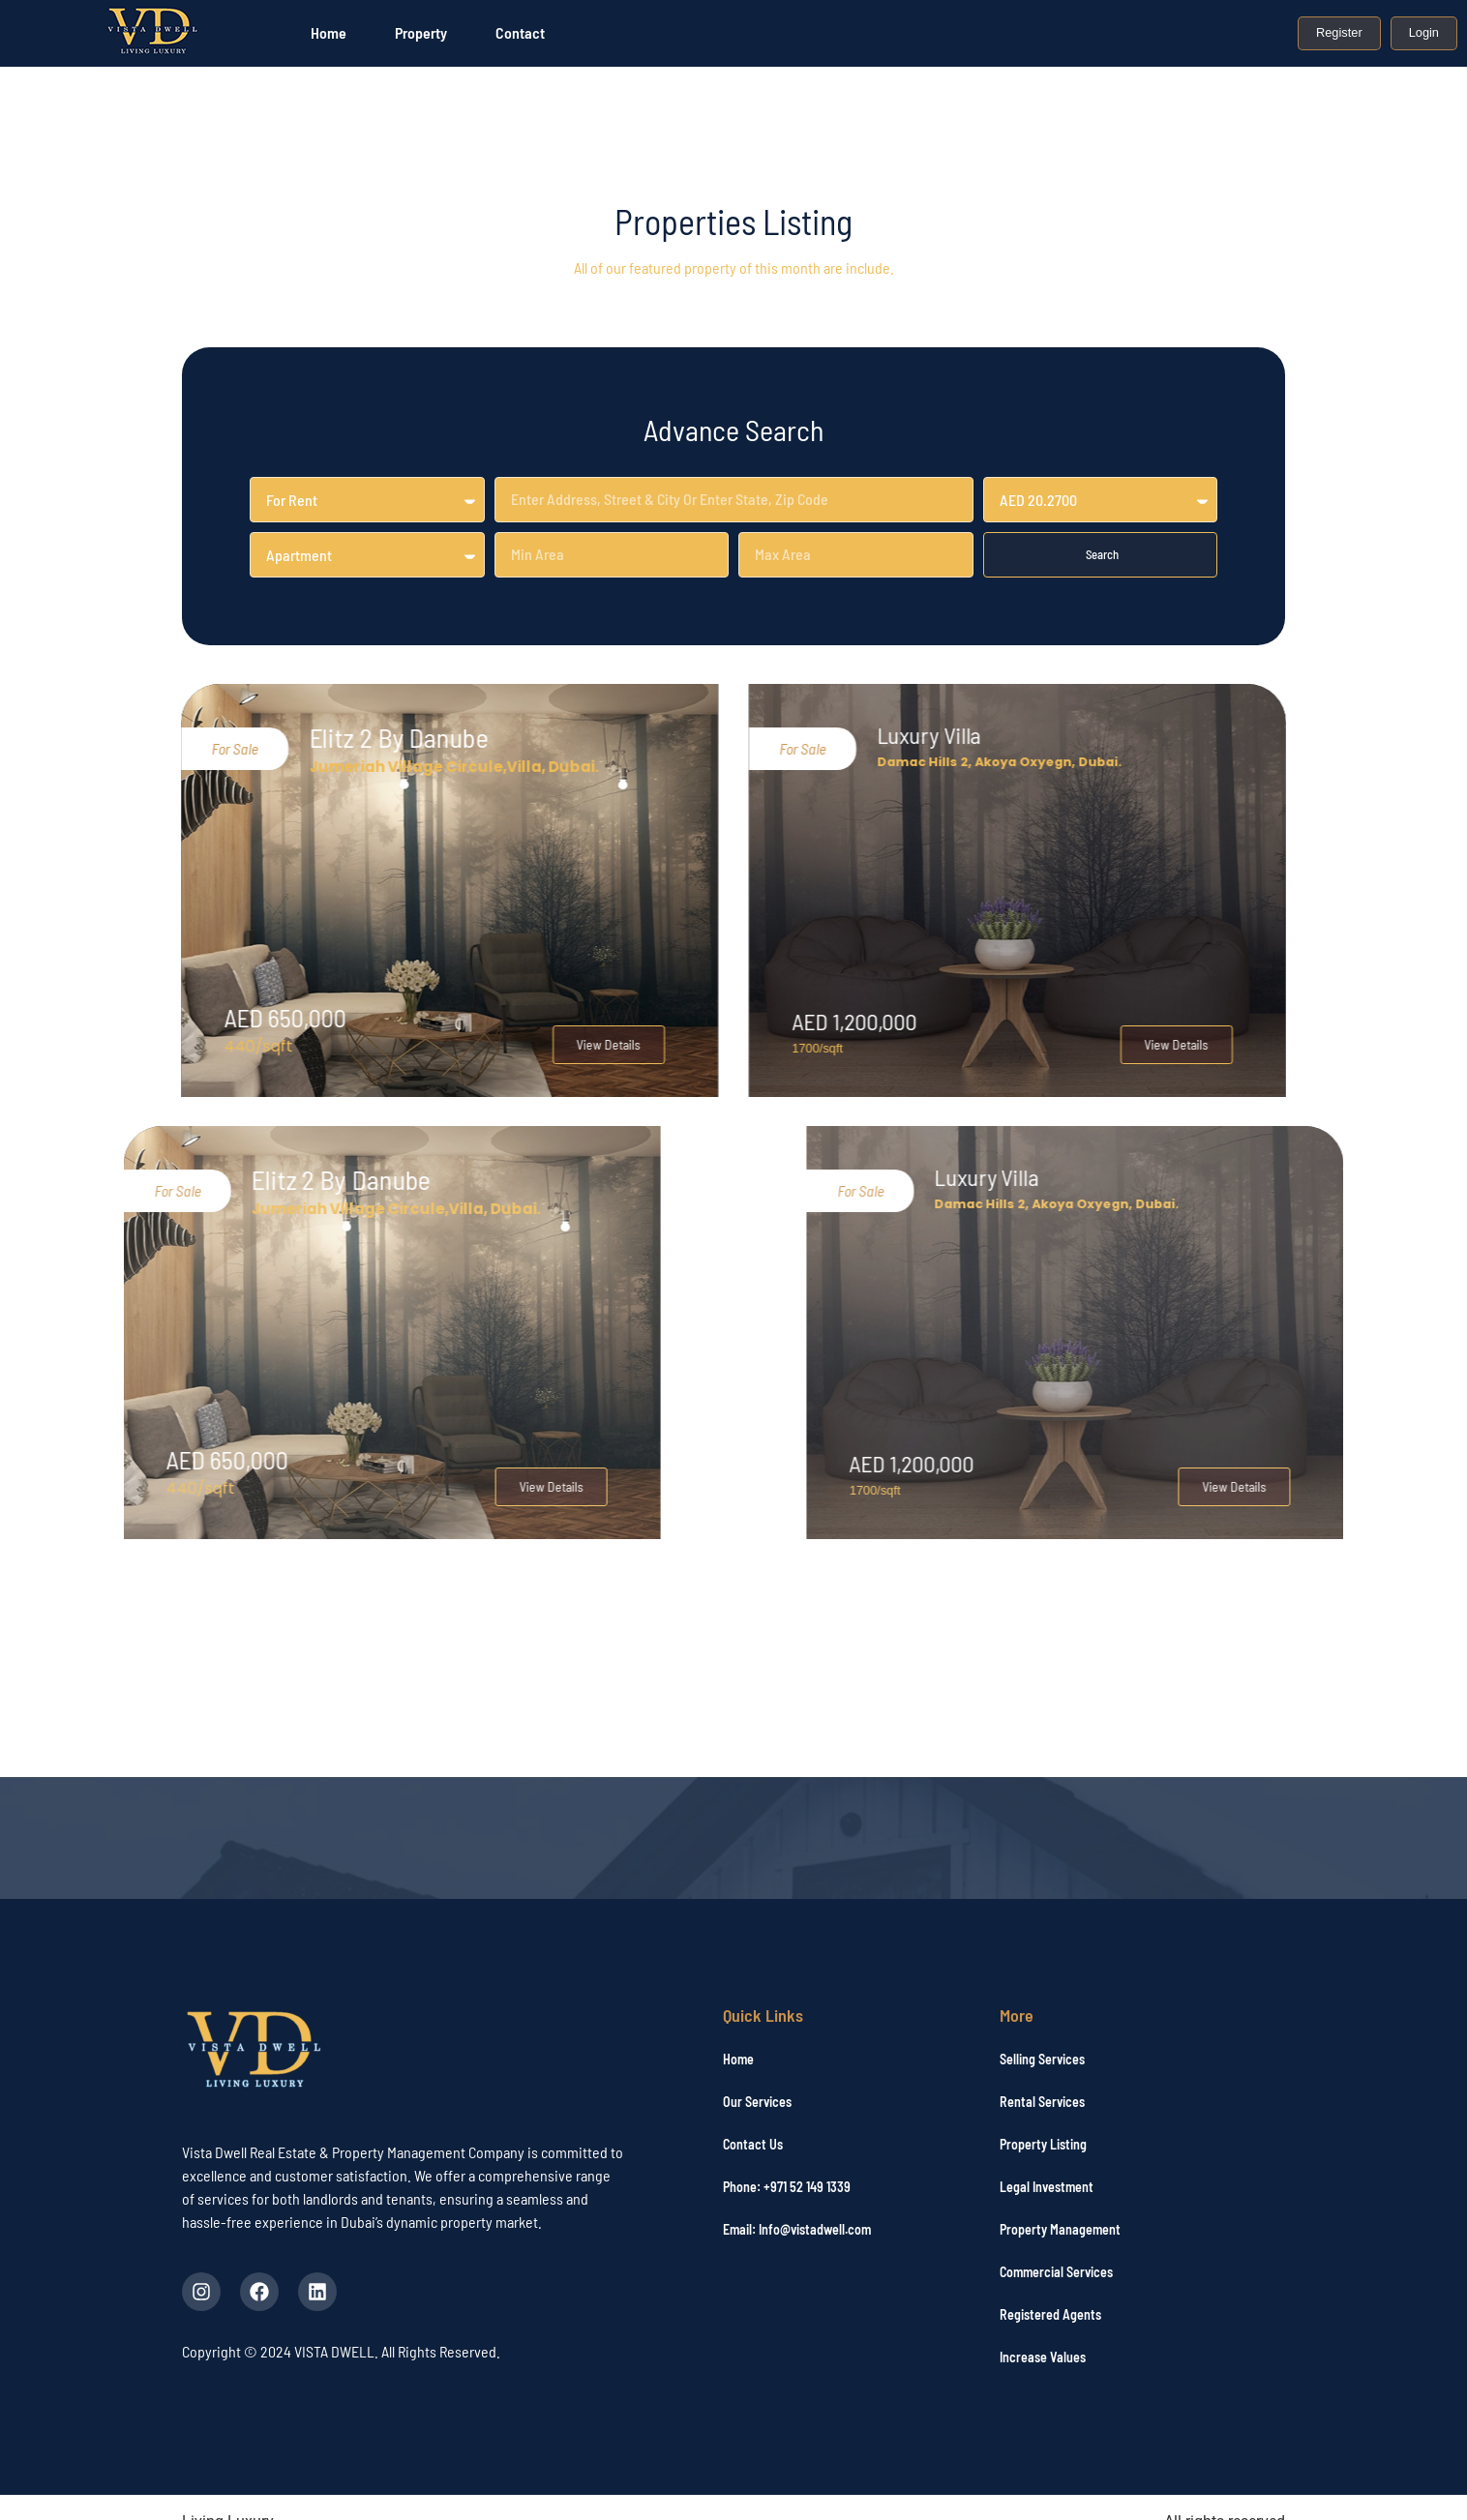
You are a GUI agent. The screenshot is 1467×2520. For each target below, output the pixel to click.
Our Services (757, 2101)
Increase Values (1043, 2357)
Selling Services (1042, 2059)
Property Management (1060, 2229)
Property (421, 32)
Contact (520, 32)
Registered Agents (1050, 2314)
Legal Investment (1046, 2187)
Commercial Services (1056, 2272)
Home (328, 32)
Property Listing (1043, 2144)
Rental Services (1042, 2101)
